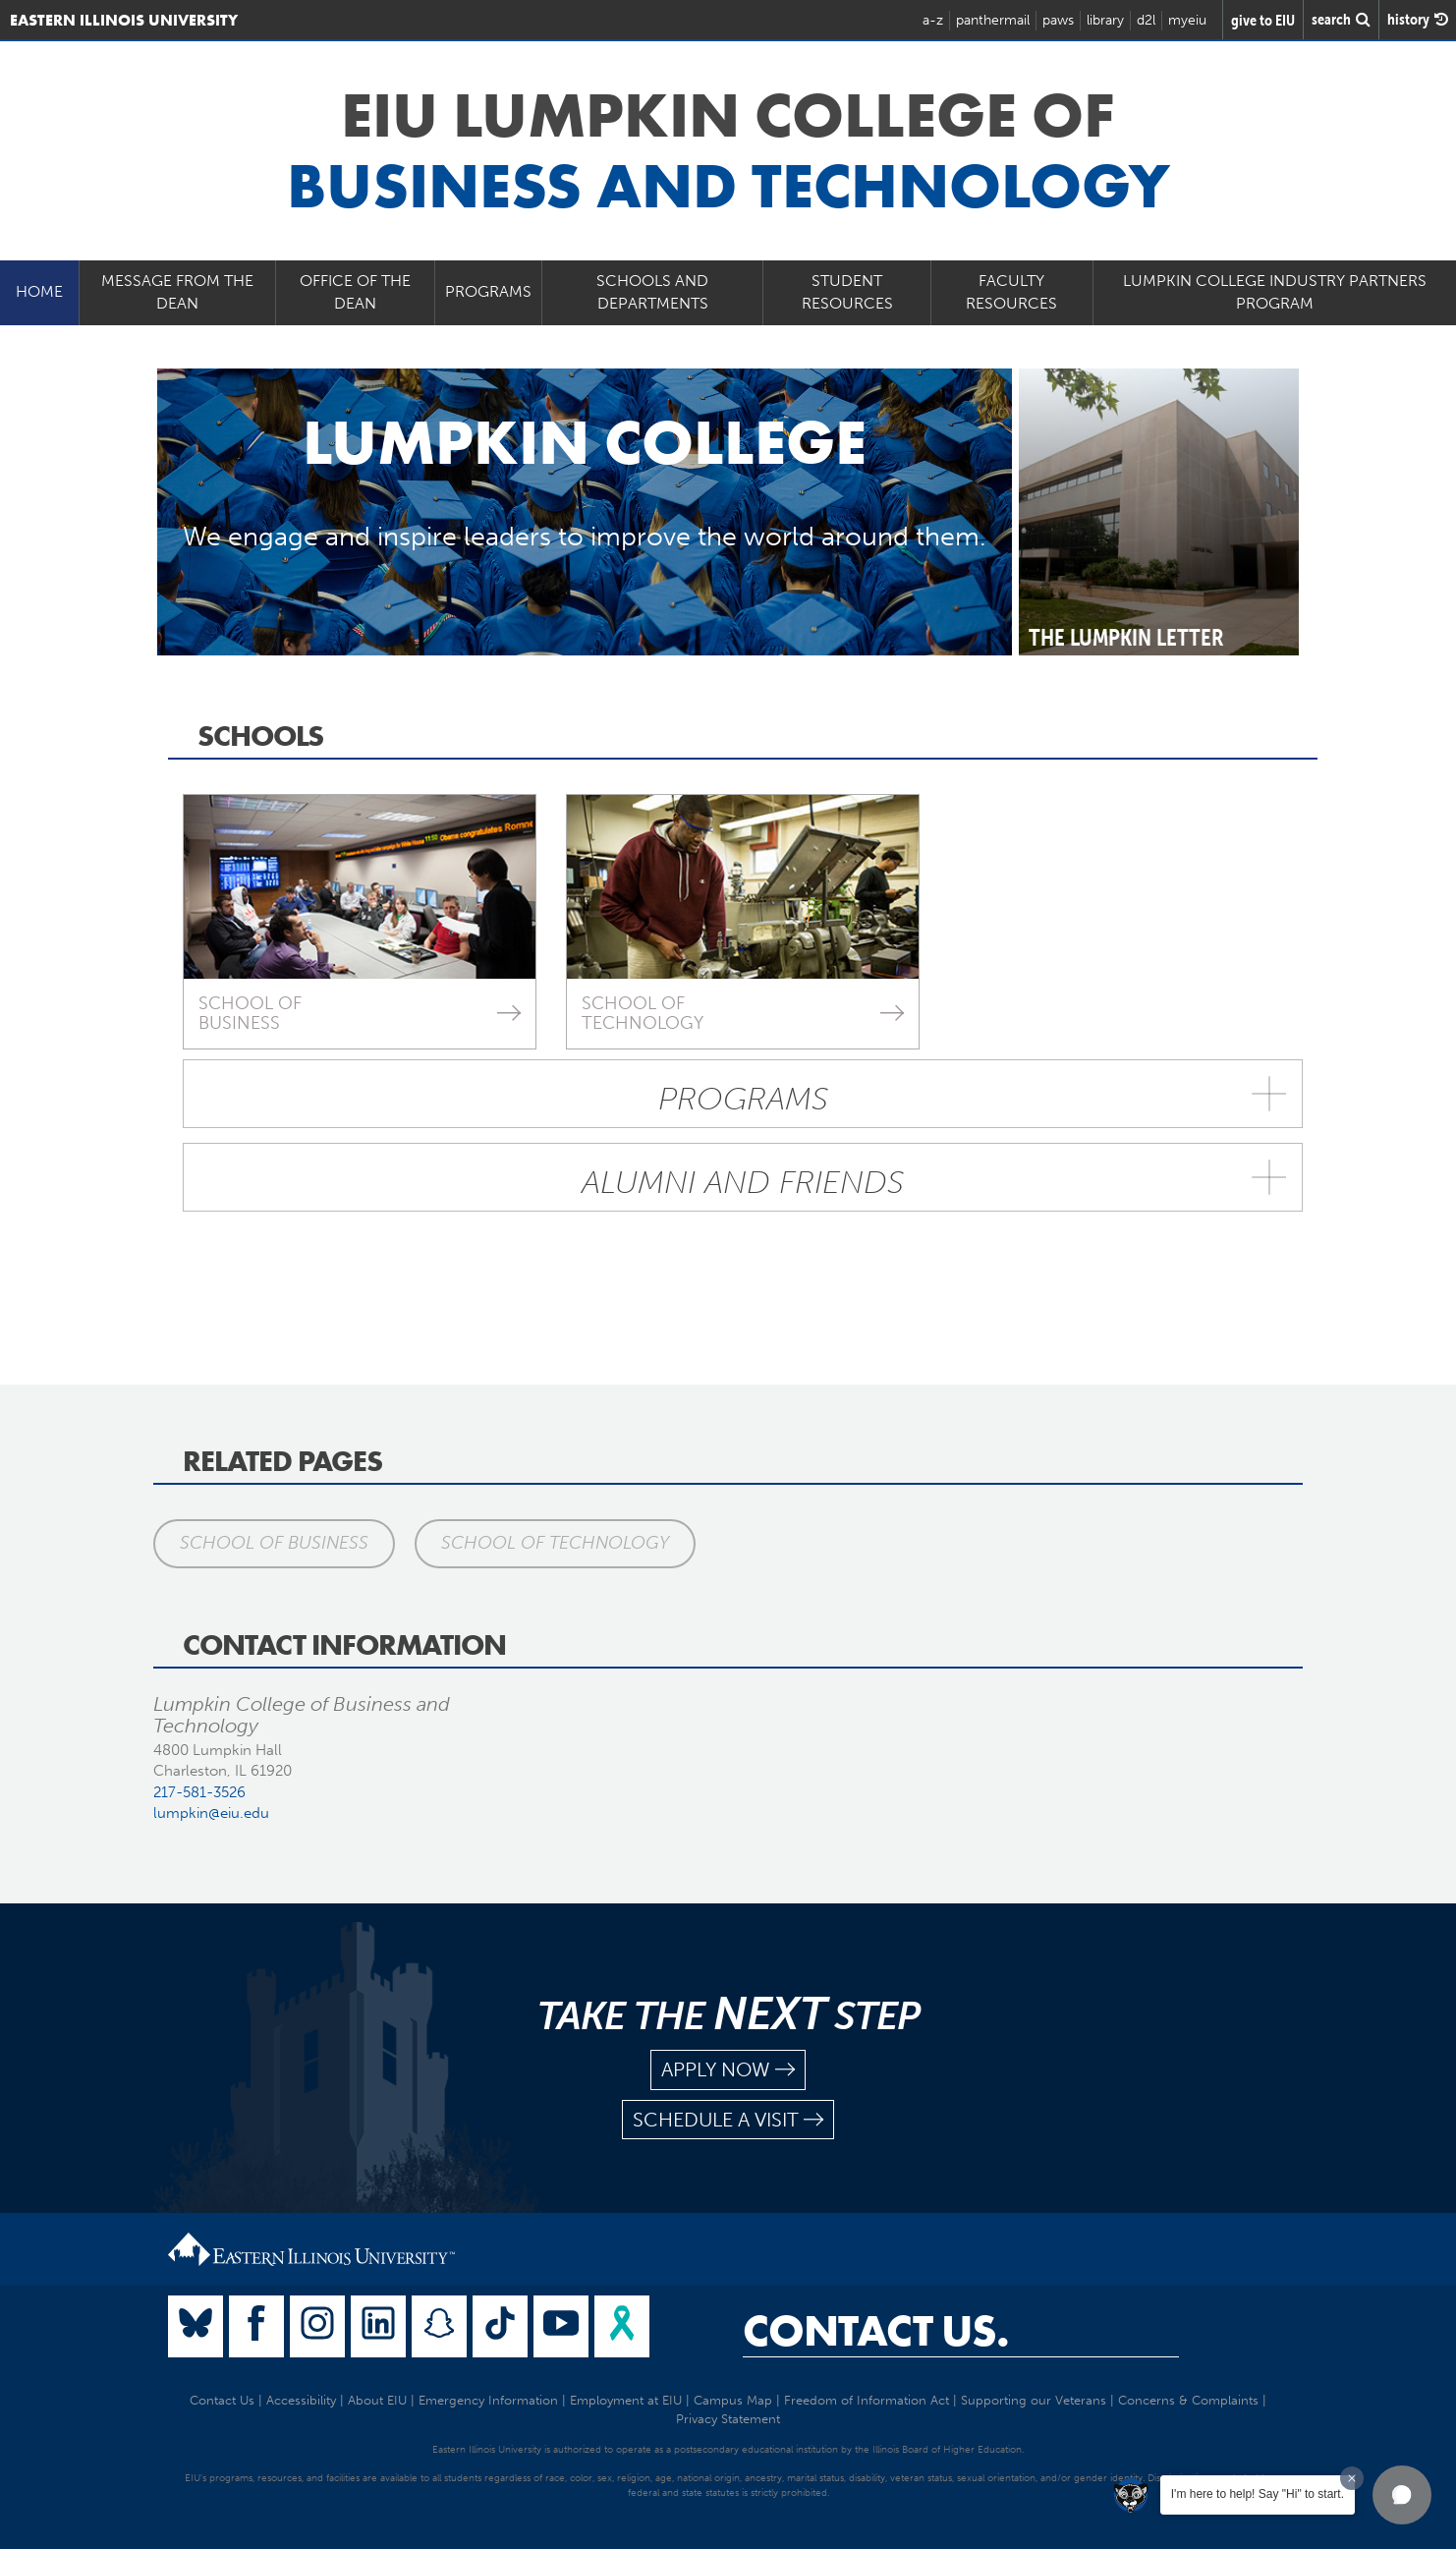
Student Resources (847, 291)
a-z (933, 20)
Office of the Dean (355, 291)
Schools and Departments (652, 291)
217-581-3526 (199, 1792)
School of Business (274, 1543)
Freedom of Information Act (866, 2400)
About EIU (377, 2400)
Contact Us (222, 2400)
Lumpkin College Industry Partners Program (1275, 291)
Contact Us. (876, 2330)
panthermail (993, 20)
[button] (1401, 2494)
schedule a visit (728, 2120)
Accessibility (301, 2400)
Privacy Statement (728, 2418)
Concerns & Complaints (1188, 2400)
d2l (1146, 20)
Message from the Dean (177, 291)
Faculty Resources (1011, 291)
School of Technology (555, 1543)
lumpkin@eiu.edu (211, 1813)
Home (39, 291)
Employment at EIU (626, 2400)
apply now (728, 2070)
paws (1058, 20)
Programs (488, 291)
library (1105, 20)
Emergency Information (488, 2400)
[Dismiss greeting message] (1352, 2478)
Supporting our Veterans (1033, 2400)
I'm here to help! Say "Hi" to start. (1257, 2494)
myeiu (1187, 20)
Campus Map (733, 2400)
